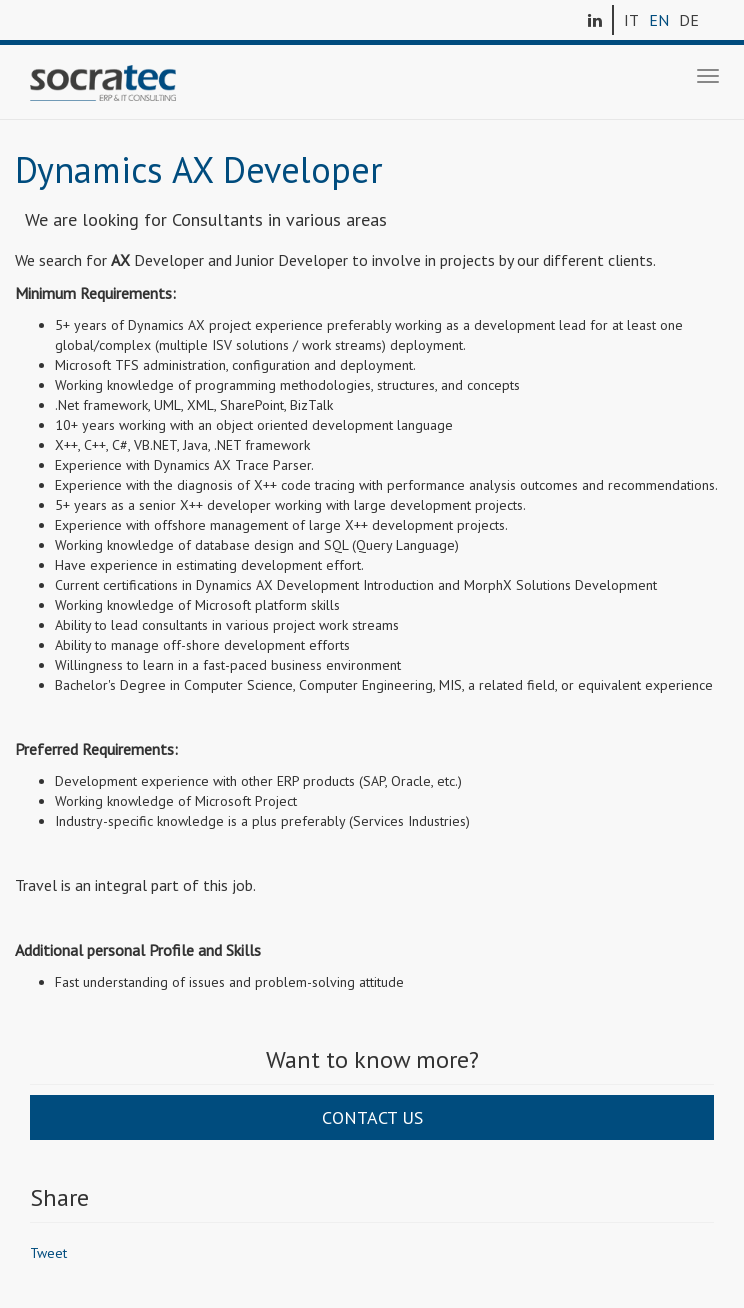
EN (659, 20)
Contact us (372, 1117)
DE (689, 20)
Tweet (48, 1253)
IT (631, 20)
